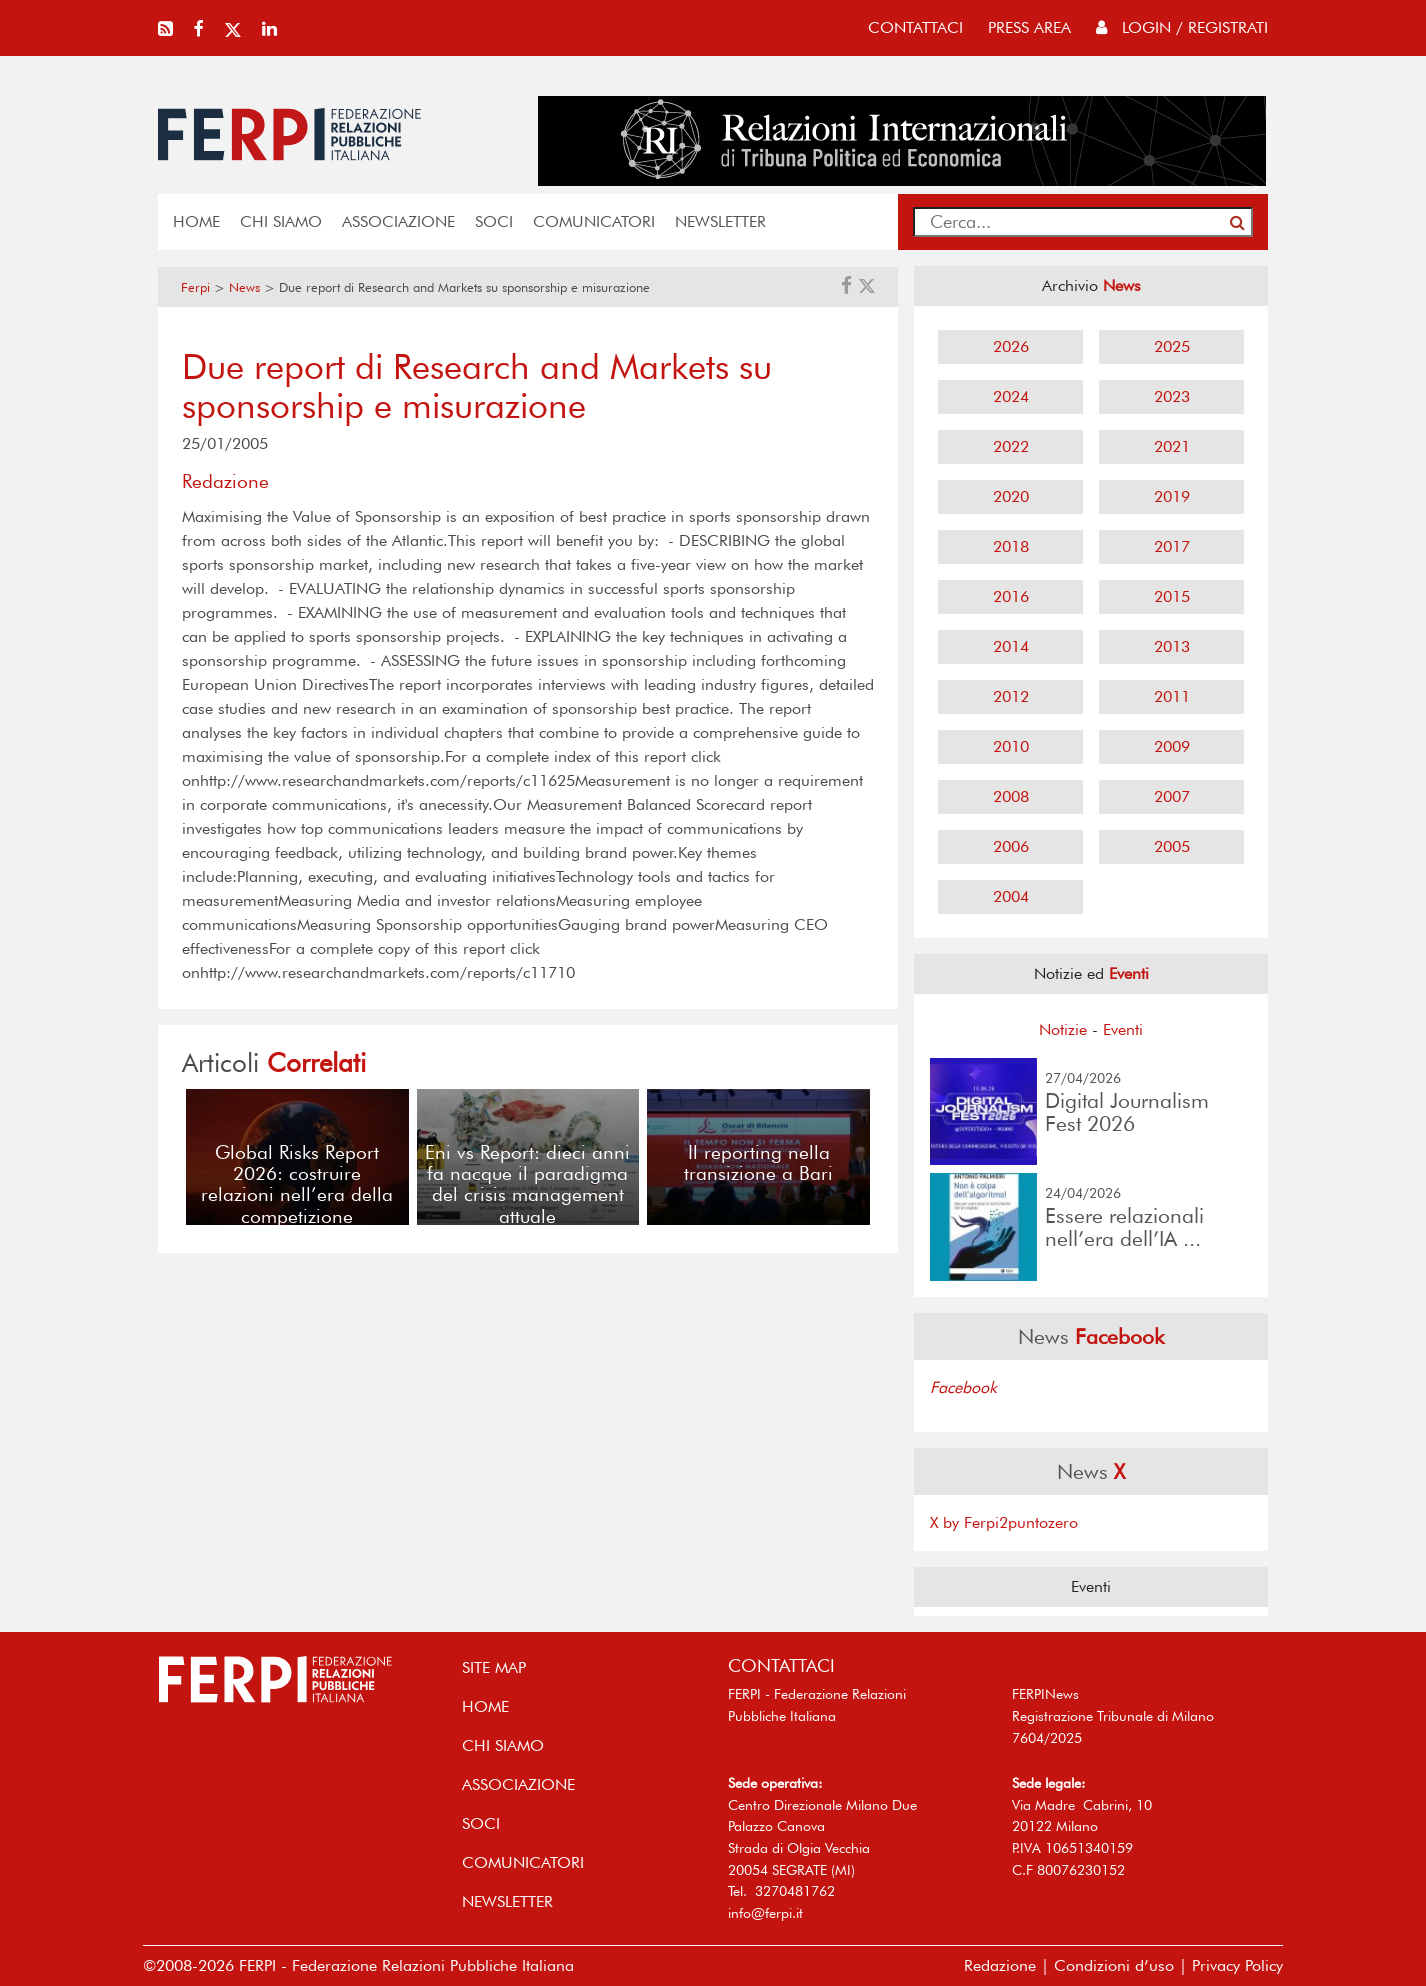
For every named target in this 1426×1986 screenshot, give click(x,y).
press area (1029, 27)
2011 (1172, 696)
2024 (1011, 396)
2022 (1011, 446)
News (244, 287)
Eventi (1123, 1029)
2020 (1011, 496)
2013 (1172, 646)
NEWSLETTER (720, 221)
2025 (1172, 346)
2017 (1172, 546)
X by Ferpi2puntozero (1004, 1522)
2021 (1172, 446)
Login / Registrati (1182, 27)
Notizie (1063, 1029)
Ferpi (195, 287)
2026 (1011, 346)
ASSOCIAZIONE (398, 221)
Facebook (963, 1387)
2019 (1172, 496)
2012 (1011, 696)
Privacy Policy (1237, 1965)
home (196, 221)
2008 (1011, 796)
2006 (1011, 846)
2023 (1172, 396)
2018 (1011, 546)
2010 (1011, 746)
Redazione (1000, 1965)
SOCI (494, 221)
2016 (1011, 596)
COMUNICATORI (594, 221)
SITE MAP (494, 1667)
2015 (1172, 596)
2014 (1011, 646)
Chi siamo (281, 221)
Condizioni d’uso (1114, 1965)
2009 (1172, 746)
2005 (1172, 846)
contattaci (915, 27)
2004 (1011, 896)
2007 (1172, 796)
